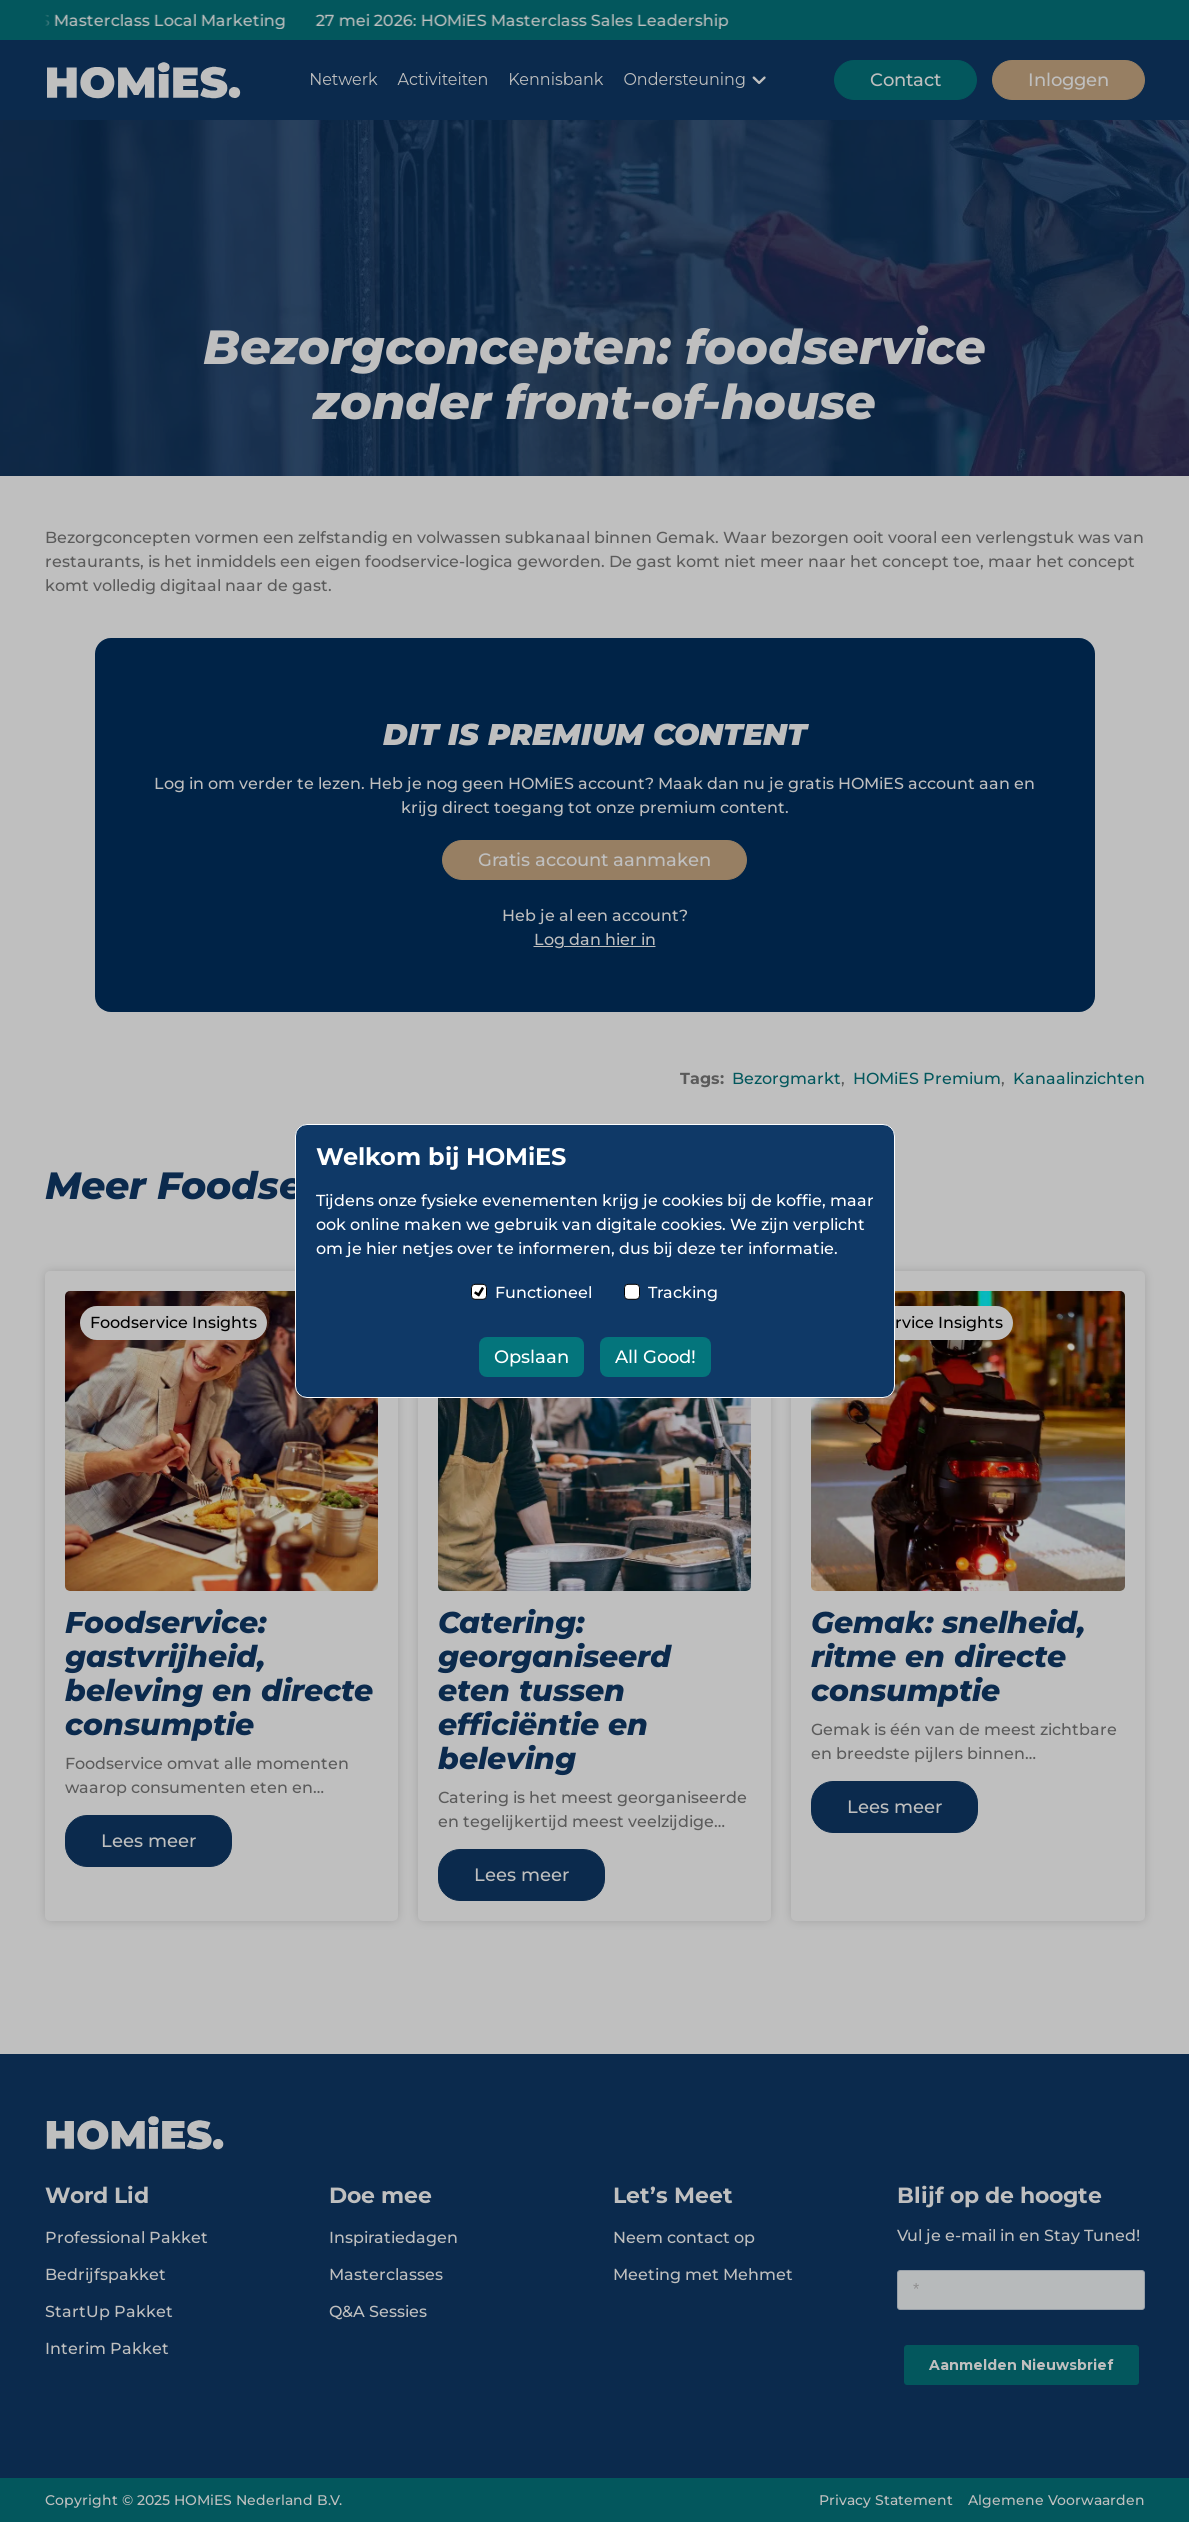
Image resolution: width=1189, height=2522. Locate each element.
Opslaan (531, 1357)
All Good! (655, 1357)
